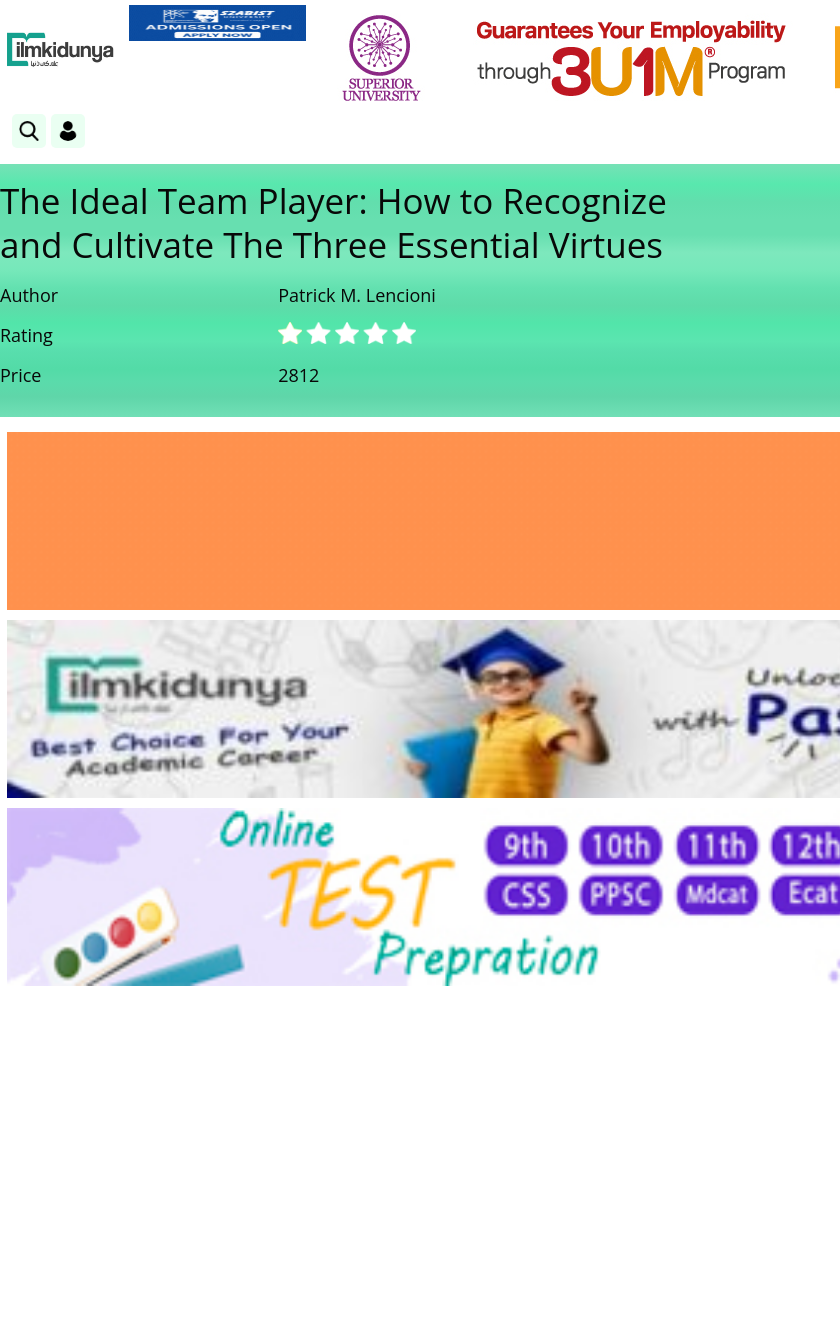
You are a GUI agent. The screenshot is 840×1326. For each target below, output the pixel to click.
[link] (217, 23)
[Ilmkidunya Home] (60, 50)
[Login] (68, 131)
